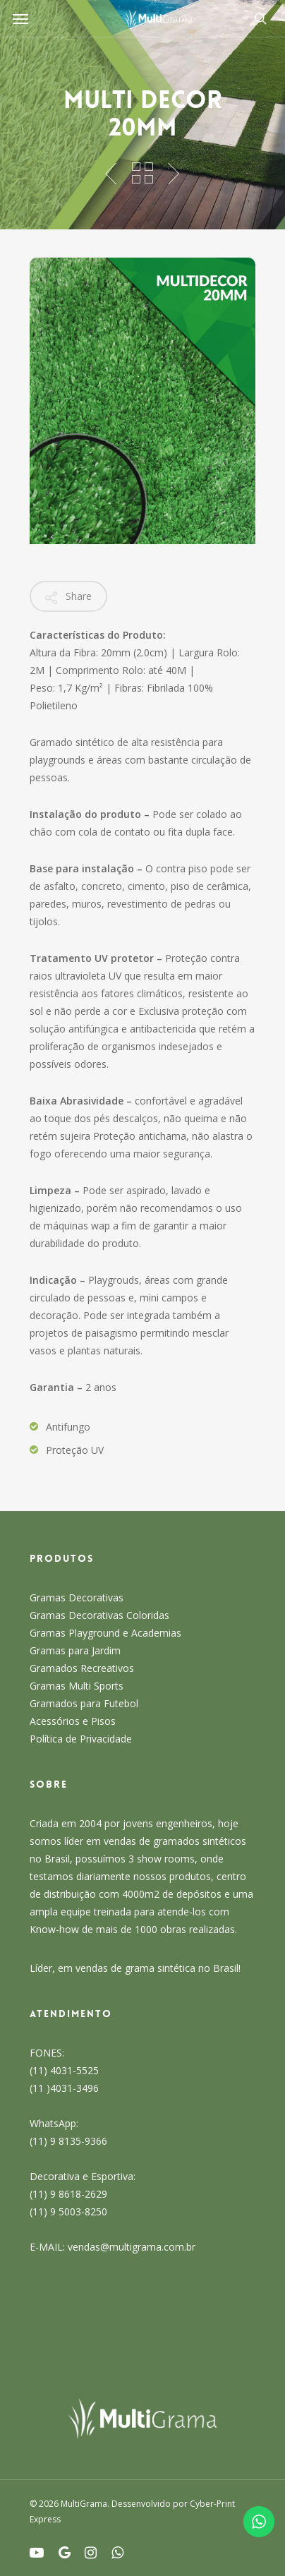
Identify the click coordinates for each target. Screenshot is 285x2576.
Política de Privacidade (81, 1738)
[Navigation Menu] (20, 18)
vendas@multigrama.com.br (131, 2246)
